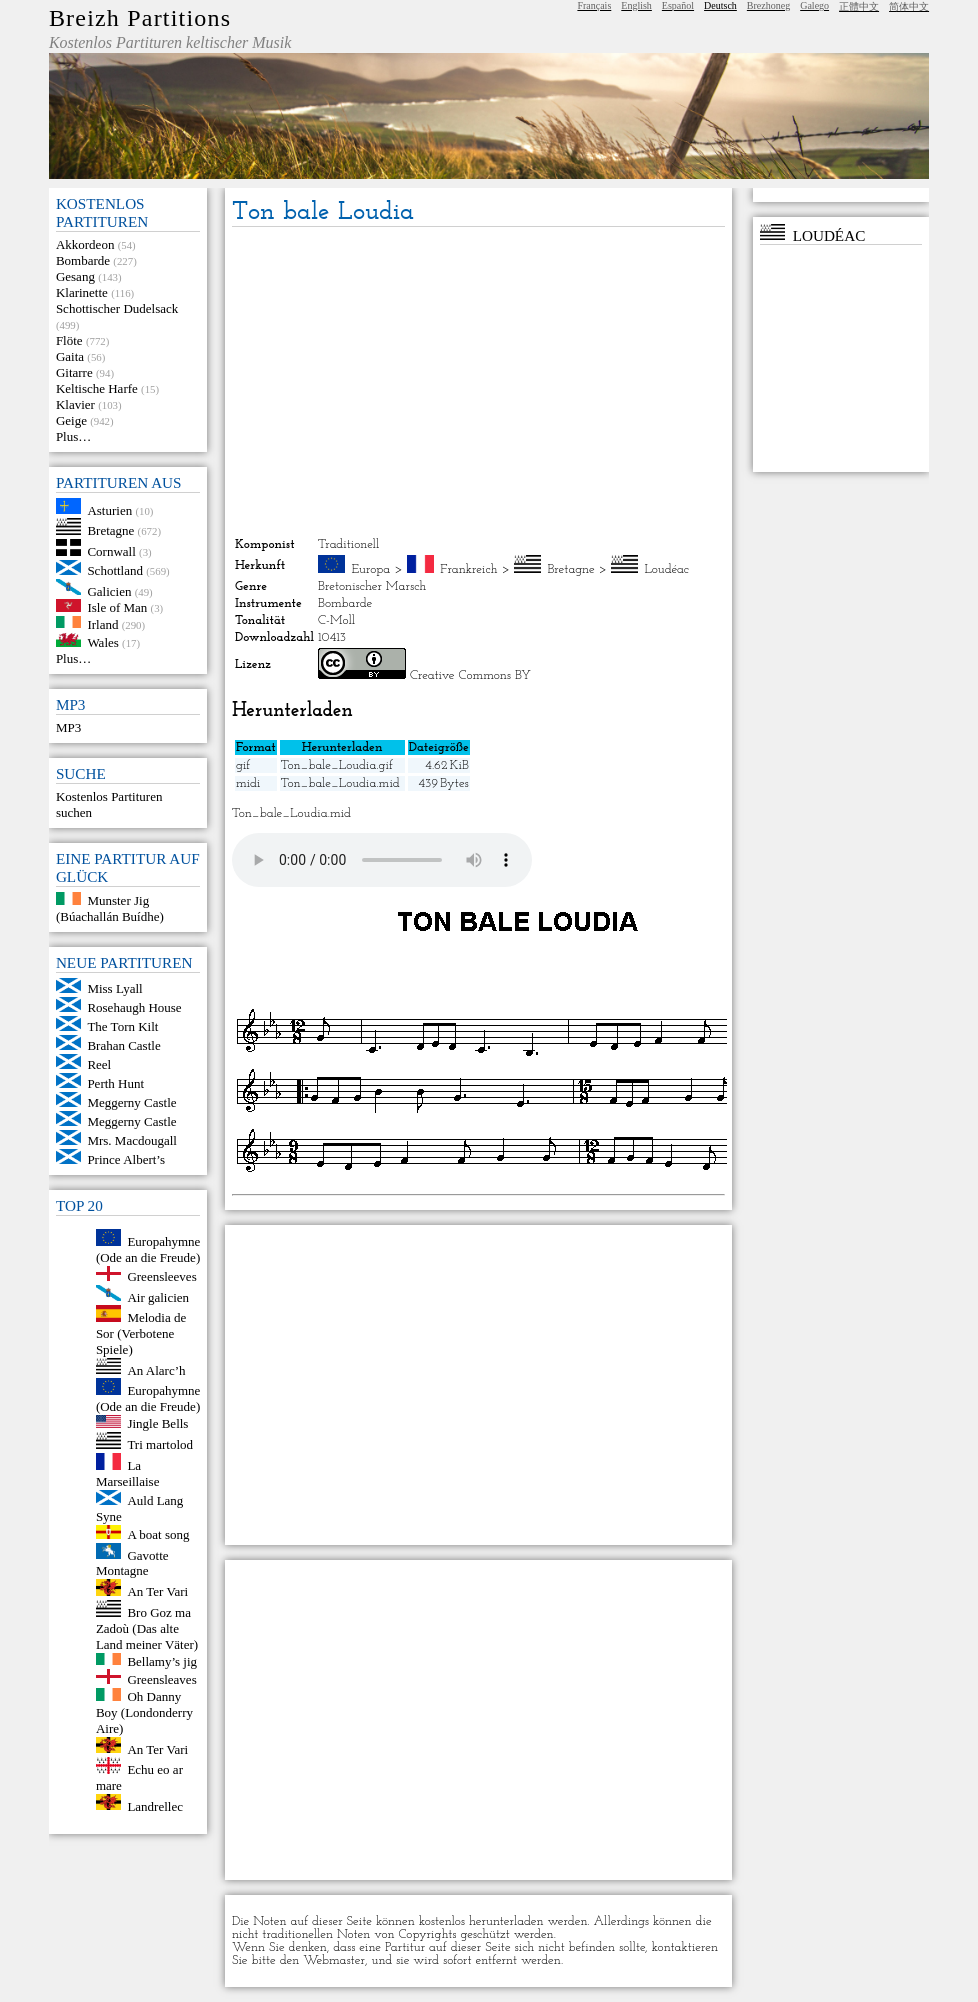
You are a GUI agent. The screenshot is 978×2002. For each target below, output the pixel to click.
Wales (102, 642)
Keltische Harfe (97, 388)
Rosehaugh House (134, 1007)
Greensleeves (161, 1276)
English (636, 5)
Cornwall (111, 551)
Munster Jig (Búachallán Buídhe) (110, 908)
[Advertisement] (478, 382)
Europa (371, 569)
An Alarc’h (156, 1369)
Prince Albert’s (126, 1159)
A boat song (158, 1534)
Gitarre (74, 372)
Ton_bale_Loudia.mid (340, 783)
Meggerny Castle (131, 1102)
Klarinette (82, 292)
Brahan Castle (123, 1045)
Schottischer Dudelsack (117, 308)
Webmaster (334, 1960)
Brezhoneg (768, 5)
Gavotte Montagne (132, 1562)
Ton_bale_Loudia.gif (337, 765)
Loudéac (666, 569)
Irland (102, 623)
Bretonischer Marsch (372, 586)
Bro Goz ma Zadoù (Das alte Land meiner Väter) (147, 1628)
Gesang (75, 276)
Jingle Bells (157, 1423)
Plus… (73, 436)
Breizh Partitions (140, 18)
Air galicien (158, 1296)
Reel (99, 1064)
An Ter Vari (157, 1591)
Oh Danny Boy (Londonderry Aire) (144, 1712)
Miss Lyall (114, 988)
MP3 (68, 727)
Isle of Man (117, 607)
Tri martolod (160, 1444)
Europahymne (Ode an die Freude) (148, 1249)
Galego (814, 5)
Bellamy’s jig (162, 1660)
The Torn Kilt (122, 1026)
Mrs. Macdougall (132, 1140)
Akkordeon (85, 244)
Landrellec (155, 1805)
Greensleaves (161, 1679)
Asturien (109, 509)
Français (594, 5)
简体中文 (909, 6)
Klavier (75, 404)
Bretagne (110, 530)
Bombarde (83, 260)
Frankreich (469, 569)
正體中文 (859, 6)
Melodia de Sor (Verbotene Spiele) (141, 1333)
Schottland (115, 570)
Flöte (69, 340)
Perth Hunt (115, 1083)
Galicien (109, 590)
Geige (71, 420)
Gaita (70, 356)
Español (678, 5)
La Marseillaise (128, 1473)
